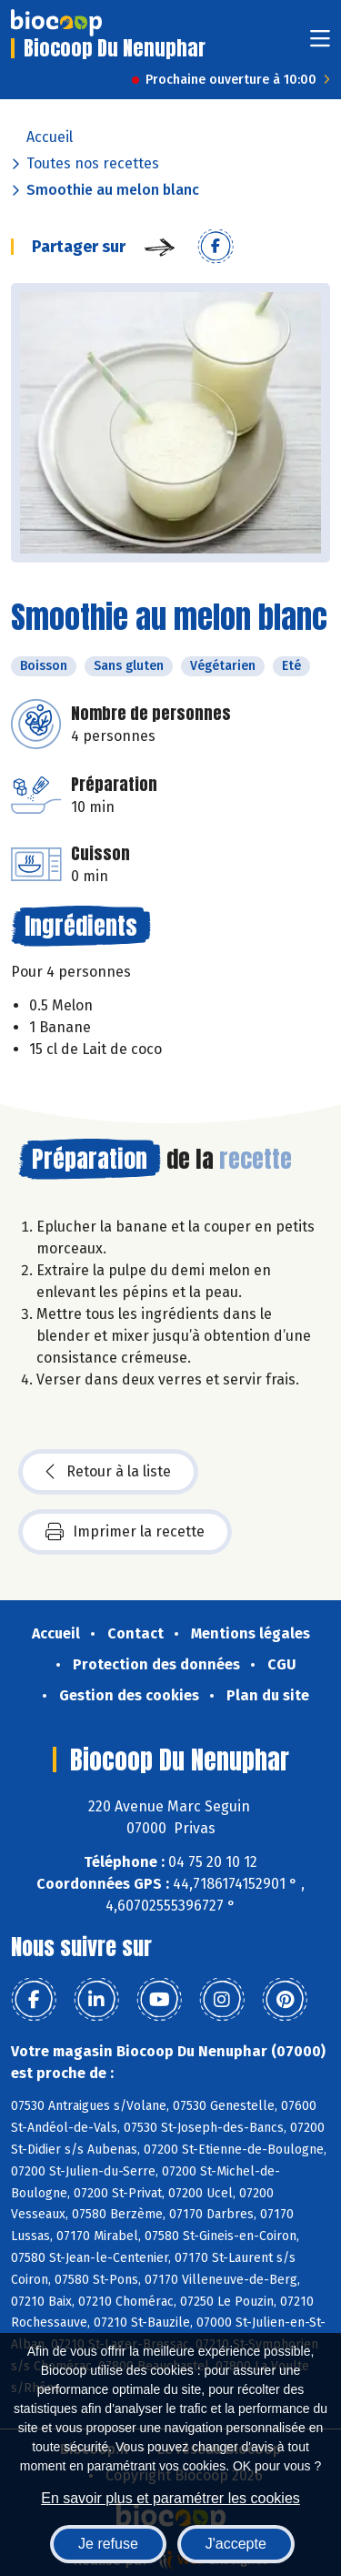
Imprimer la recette (125, 1532)
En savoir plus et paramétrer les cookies (170, 2498)
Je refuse (108, 2543)
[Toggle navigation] (320, 44)
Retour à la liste (108, 1472)
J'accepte (236, 2543)
